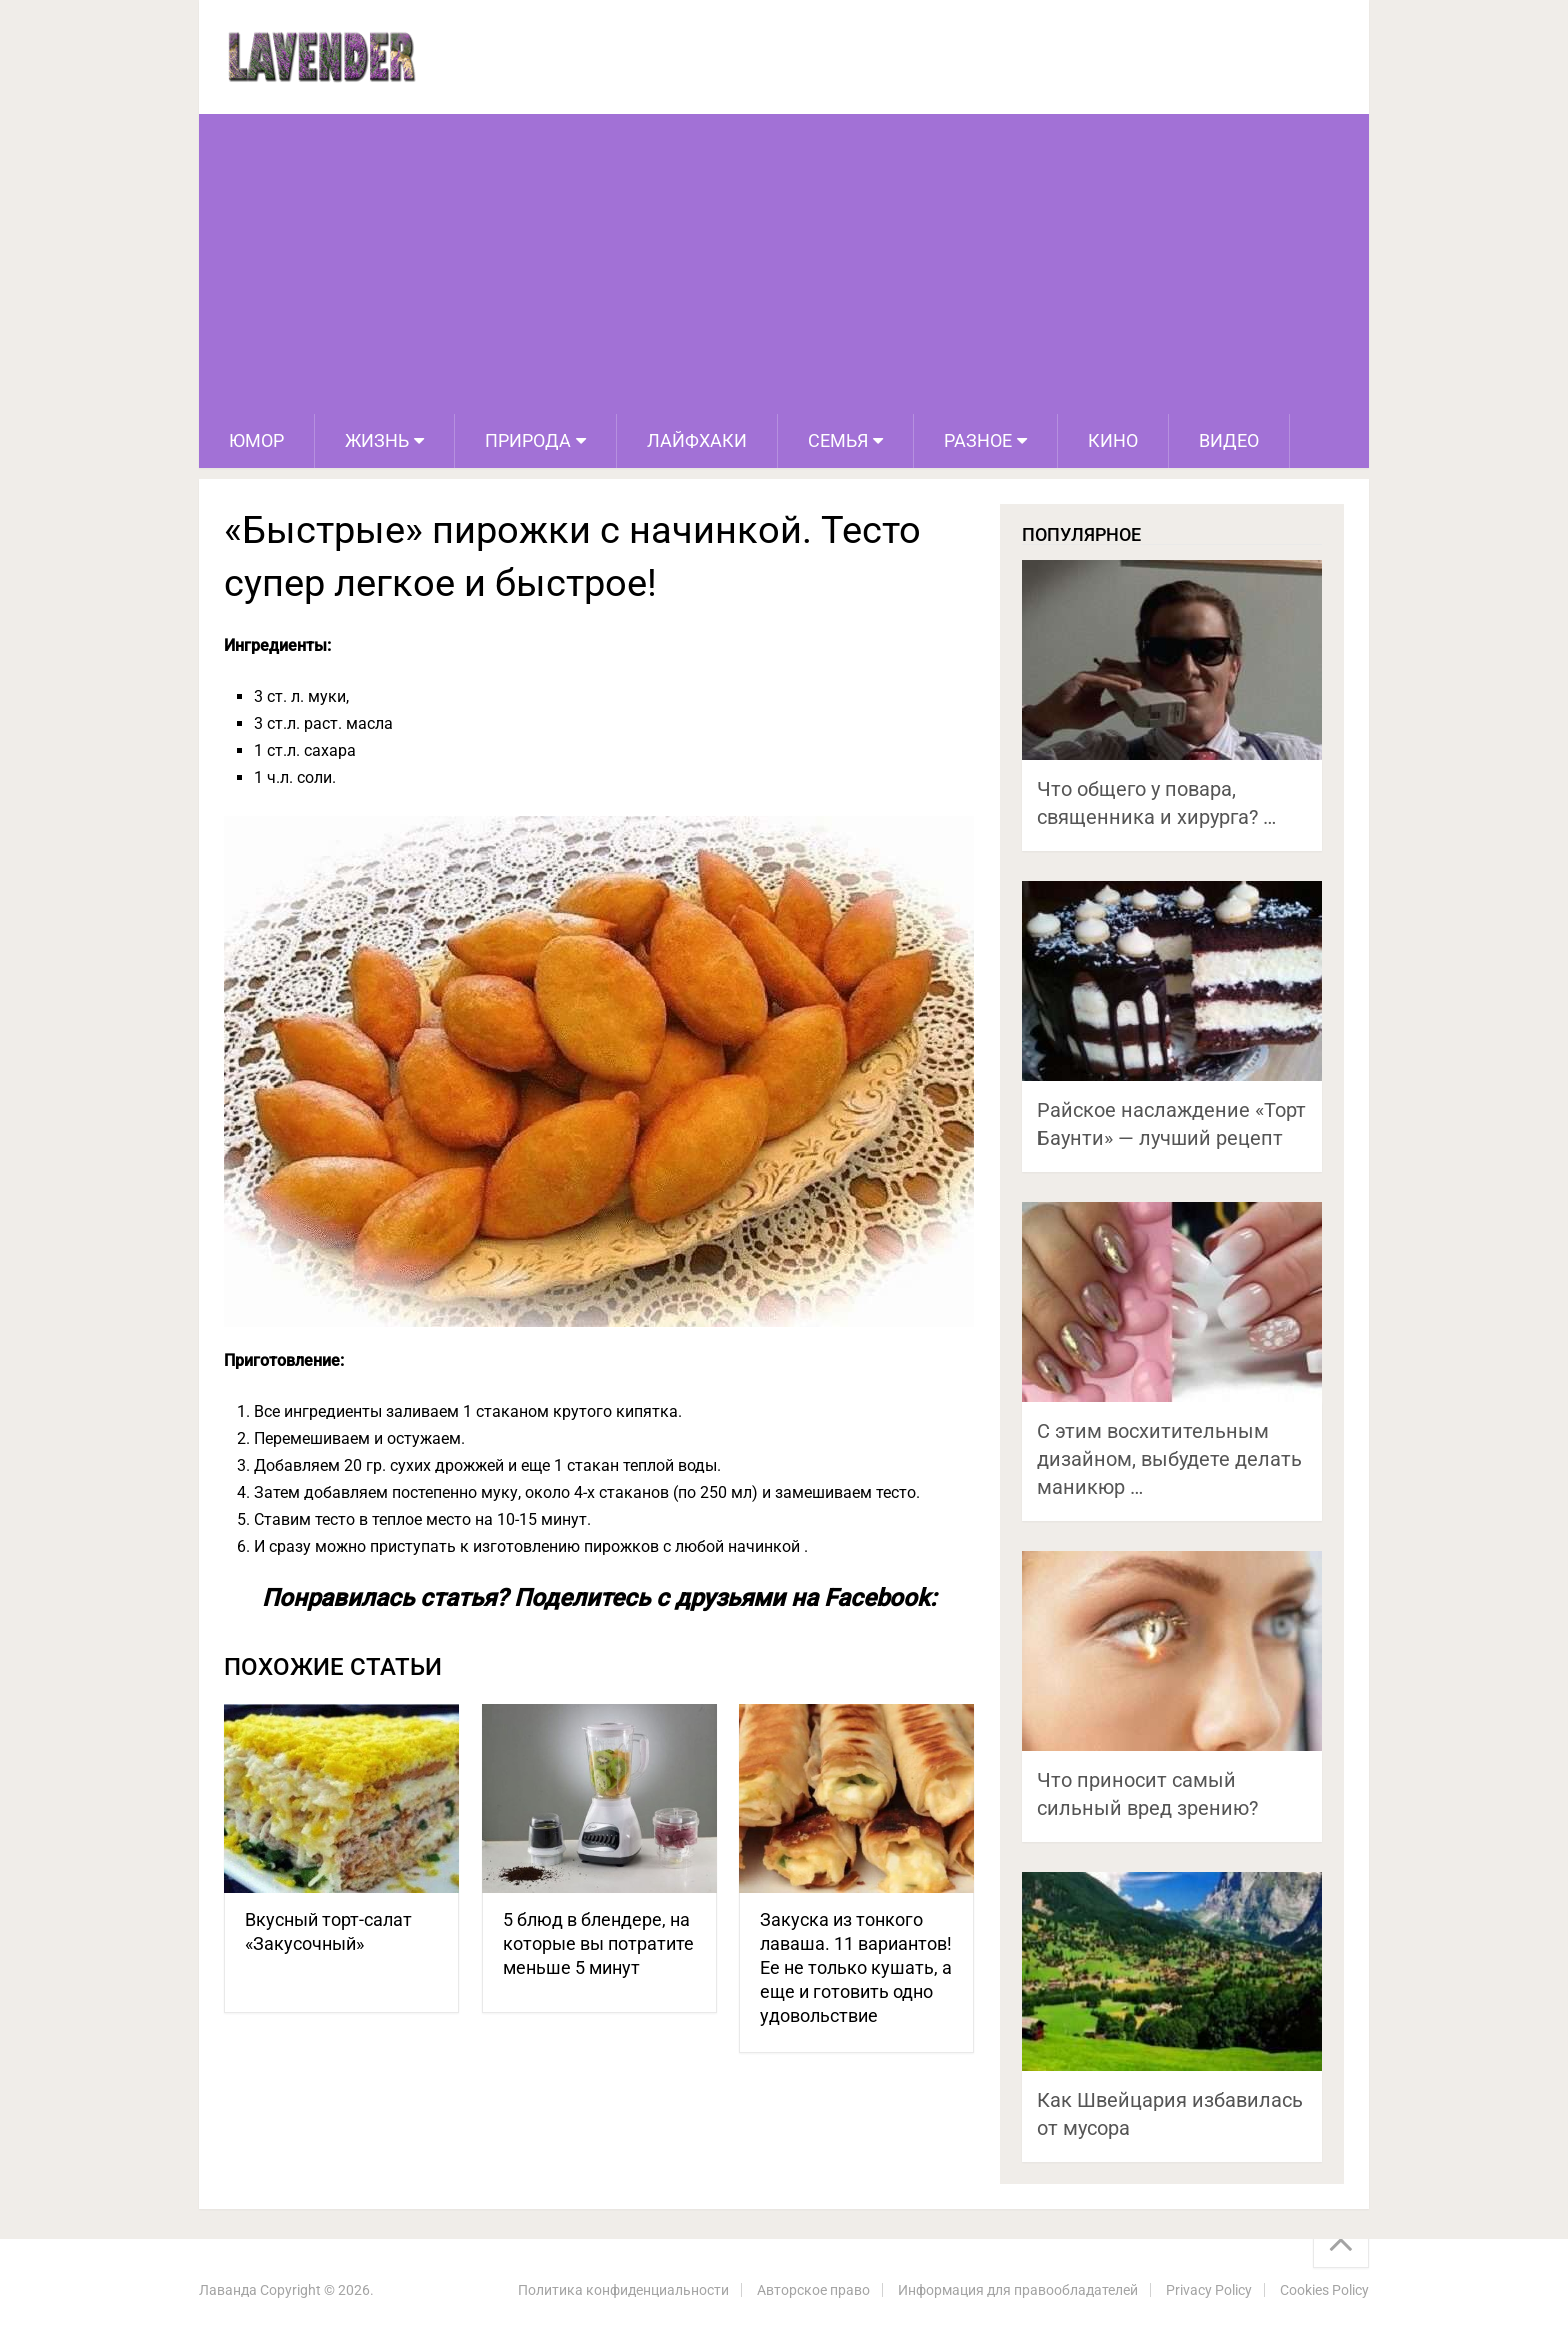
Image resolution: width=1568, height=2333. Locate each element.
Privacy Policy (1209, 2290)
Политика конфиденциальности (623, 2290)
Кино (1113, 440)
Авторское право (813, 2290)
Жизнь (377, 440)
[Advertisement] (784, 264)
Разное (978, 440)
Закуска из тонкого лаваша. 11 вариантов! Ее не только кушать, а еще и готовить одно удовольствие (856, 1967)
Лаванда (228, 2290)
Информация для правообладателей (1018, 2290)
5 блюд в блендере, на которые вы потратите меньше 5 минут (598, 1943)
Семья (838, 440)
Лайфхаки (697, 440)
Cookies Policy (1324, 2290)
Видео (1229, 440)
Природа (528, 440)
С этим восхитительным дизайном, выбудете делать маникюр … (1169, 1459)
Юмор (256, 440)
